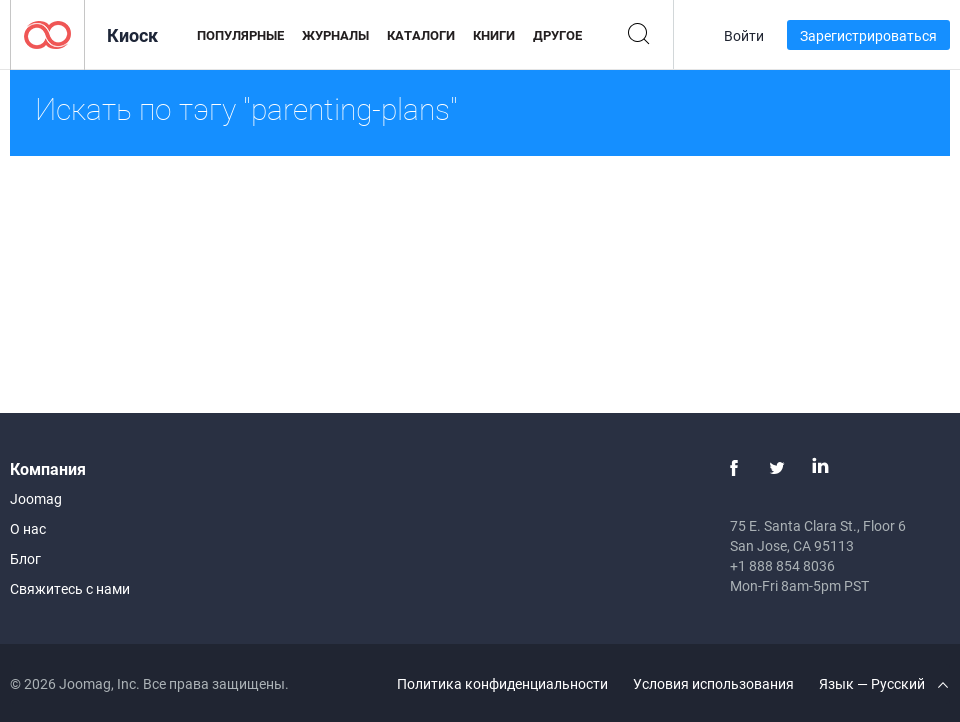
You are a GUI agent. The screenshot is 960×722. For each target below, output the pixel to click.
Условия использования (713, 683)
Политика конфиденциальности (502, 683)
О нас (28, 528)
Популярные (240, 35)
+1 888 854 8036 (782, 565)
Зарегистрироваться (868, 35)
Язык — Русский (883, 683)
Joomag (36, 498)
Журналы (335, 35)
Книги (494, 35)
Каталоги (421, 35)
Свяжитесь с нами (70, 588)
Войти (744, 35)
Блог (25, 558)
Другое (557, 35)
